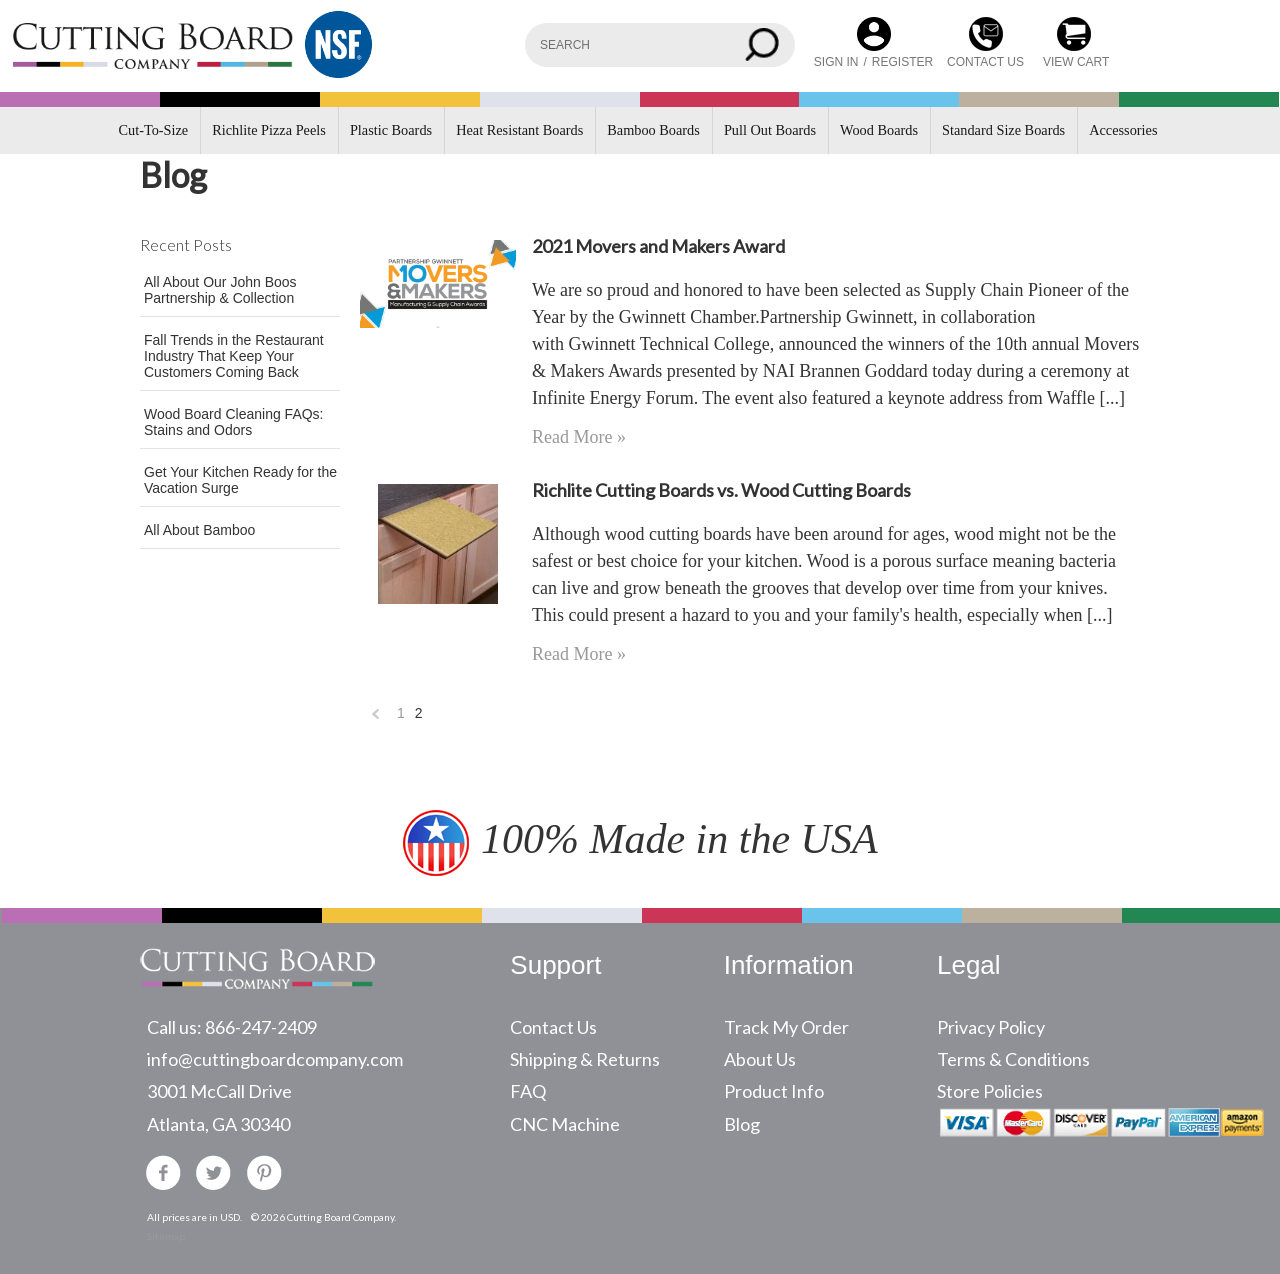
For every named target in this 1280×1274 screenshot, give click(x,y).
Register (902, 62)
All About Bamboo (199, 530)
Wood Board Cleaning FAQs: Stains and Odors (234, 422)
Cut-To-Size (154, 130)
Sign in (836, 62)
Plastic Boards (391, 130)
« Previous (376, 718)
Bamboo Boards (653, 130)
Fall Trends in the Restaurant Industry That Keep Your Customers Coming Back (234, 356)
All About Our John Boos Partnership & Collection (220, 290)
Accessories (1123, 130)
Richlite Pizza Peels (269, 130)
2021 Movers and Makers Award (658, 246)
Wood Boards (879, 130)
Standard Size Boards (1003, 130)
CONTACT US (985, 62)
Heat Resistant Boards (519, 130)
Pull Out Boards (770, 130)
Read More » (579, 437)
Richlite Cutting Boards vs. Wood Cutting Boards (721, 490)
